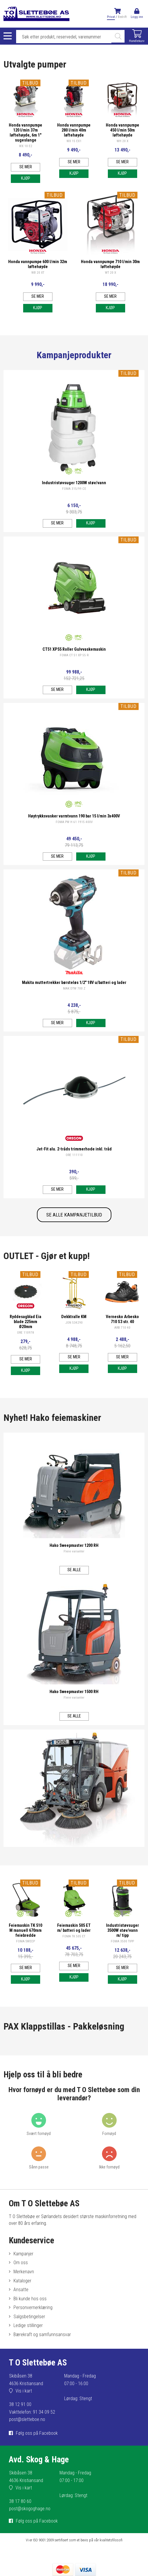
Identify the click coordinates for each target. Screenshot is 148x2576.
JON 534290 (74, 1323)
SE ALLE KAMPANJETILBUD (74, 1215)
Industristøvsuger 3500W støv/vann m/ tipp (122, 1930)
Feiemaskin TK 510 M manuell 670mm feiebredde (25, 1930)
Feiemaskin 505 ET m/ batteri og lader (74, 1928)
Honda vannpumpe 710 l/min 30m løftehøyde (110, 264)
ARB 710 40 (122, 1328)
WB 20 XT (37, 273)
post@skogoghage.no (29, 2508)
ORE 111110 (74, 1155)
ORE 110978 (25, 1333)
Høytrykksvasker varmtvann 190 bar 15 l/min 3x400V (74, 816)
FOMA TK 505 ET (73, 1936)
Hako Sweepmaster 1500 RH (74, 1691)
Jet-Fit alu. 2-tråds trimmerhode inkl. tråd (74, 1149)
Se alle (74, 1569)
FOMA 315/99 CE (74, 489)
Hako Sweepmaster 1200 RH (74, 1545)
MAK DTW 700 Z (74, 988)
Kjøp (25, 178)
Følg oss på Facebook (37, 2433)
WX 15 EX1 (74, 141)
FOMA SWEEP (25, 1941)
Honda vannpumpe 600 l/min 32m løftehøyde (37, 264)
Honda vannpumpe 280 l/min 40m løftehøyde (74, 130)
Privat (111, 17)
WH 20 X (122, 141)
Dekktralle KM (73, 1316)
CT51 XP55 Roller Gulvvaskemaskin (74, 649)
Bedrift (122, 17)
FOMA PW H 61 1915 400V (74, 822)
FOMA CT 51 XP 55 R (74, 655)
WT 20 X (110, 273)
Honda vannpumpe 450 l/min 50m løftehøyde (122, 130)
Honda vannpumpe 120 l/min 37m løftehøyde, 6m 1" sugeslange (25, 133)
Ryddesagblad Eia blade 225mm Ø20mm (25, 1321)
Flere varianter (74, 1551)
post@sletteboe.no (27, 2419)
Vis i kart (24, 2391)
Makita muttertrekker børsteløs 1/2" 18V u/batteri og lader (74, 982)
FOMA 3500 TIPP (122, 1941)
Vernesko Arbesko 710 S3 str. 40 (122, 1319)
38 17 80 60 (20, 2501)
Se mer (25, 166)
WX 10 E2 (25, 146)
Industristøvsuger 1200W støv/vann (74, 482)
